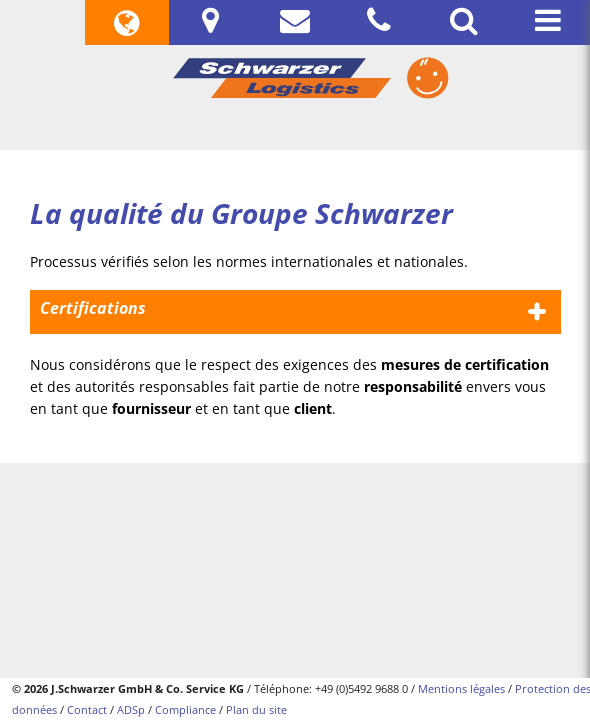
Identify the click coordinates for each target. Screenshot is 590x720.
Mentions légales (461, 688)
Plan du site (256, 709)
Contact (87, 709)
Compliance (185, 709)
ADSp (131, 709)
